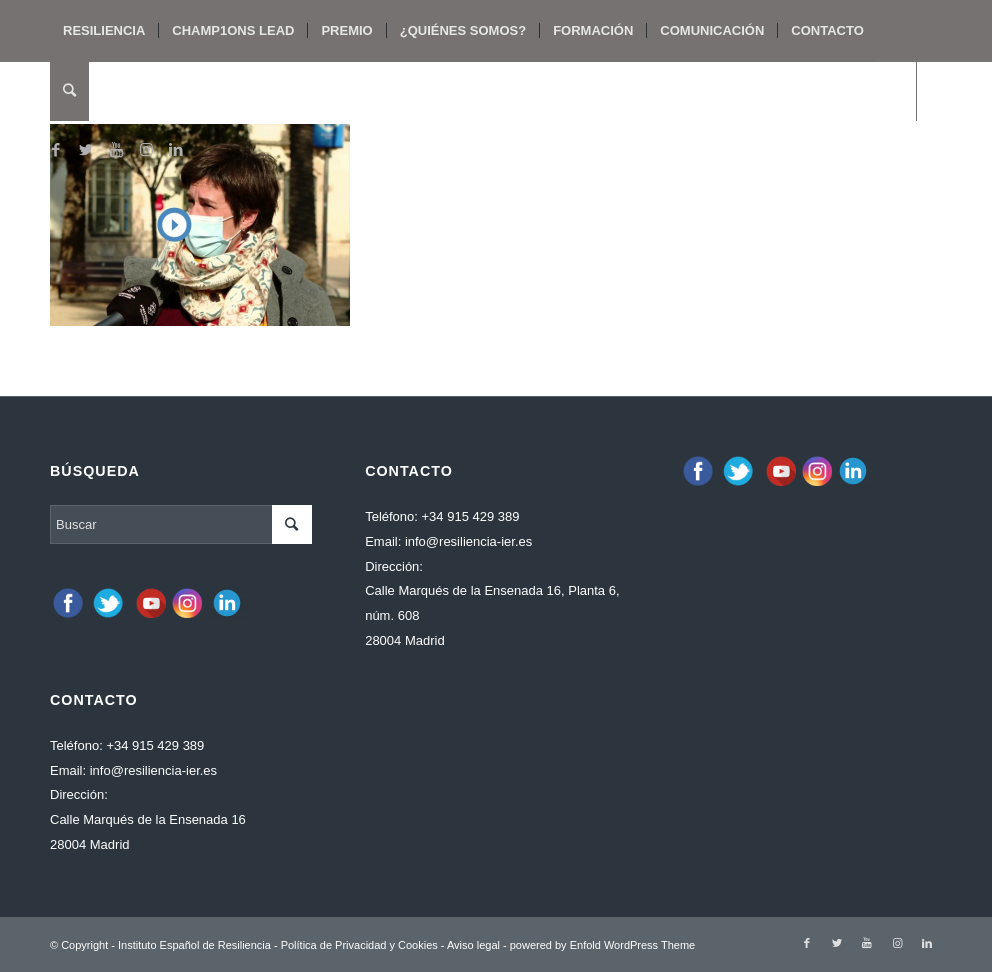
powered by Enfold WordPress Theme (602, 945)
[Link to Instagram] (146, 150)
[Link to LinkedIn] (176, 150)
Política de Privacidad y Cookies (359, 945)
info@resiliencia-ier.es (153, 770)
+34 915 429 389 (155, 745)
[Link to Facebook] (56, 150)
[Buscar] (69, 91)
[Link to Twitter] (86, 150)
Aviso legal (473, 945)
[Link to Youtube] (116, 150)
